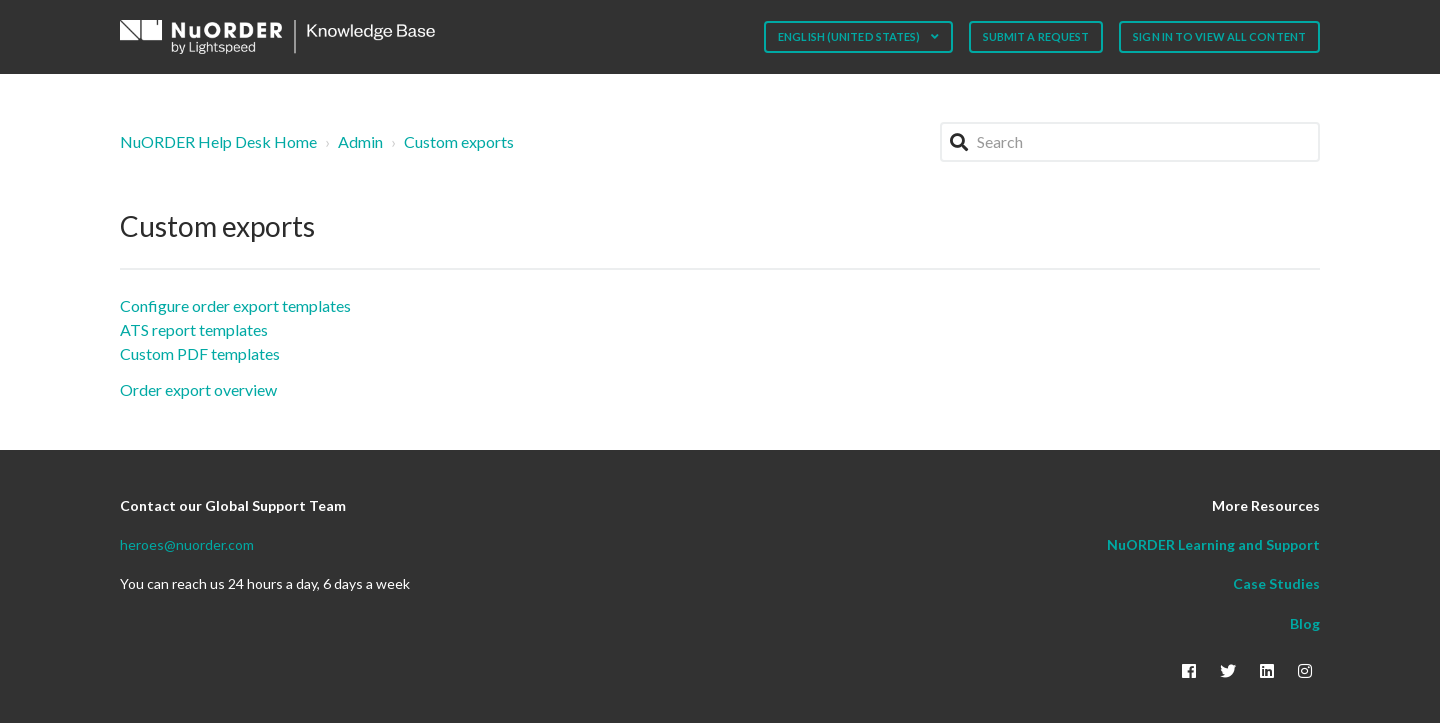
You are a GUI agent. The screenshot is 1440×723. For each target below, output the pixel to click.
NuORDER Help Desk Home (218, 141)
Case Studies (1276, 583)
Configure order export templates (235, 305)
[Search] (1130, 142)
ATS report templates (194, 329)
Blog (1305, 623)
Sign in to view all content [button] (1219, 36)
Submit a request (1036, 36)
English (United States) (850, 36)
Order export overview (198, 389)
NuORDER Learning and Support (1213, 544)
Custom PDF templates (200, 353)
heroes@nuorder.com (187, 544)
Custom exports (459, 141)
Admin (360, 141)
